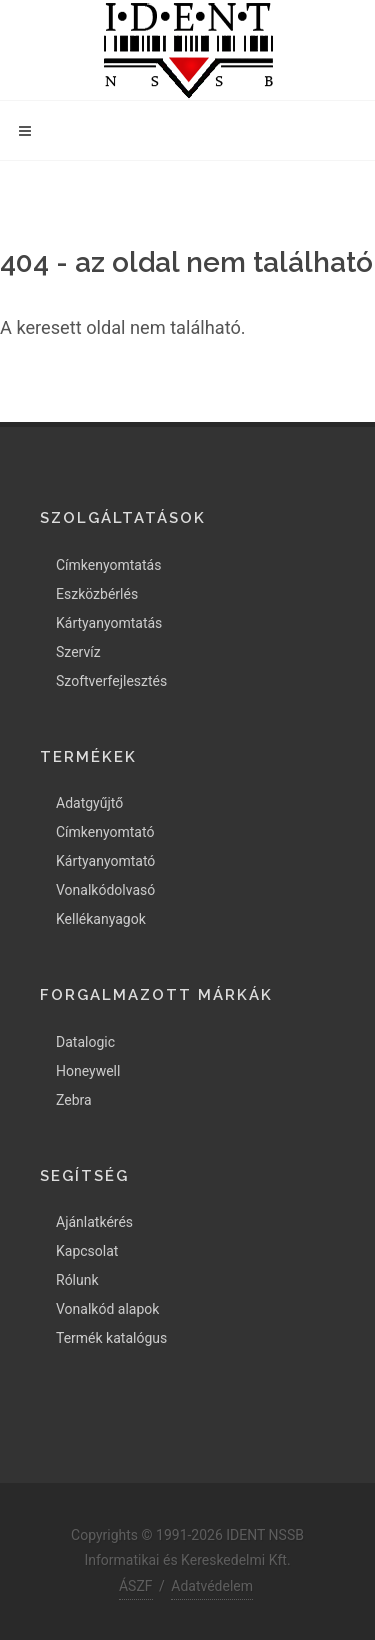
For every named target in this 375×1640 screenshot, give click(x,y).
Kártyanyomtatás (109, 623)
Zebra (74, 1100)
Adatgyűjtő (89, 803)
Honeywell (88, 1071)
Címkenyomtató (105, 832)
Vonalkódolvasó (105, 890)
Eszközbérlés (97, 594)
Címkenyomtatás (108, 565)
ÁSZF (136, 1586)
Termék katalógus (111, 1338)
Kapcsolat (87, 1251)
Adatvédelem (212, 1586)
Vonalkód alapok (107, 1309)
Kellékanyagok (101, 919)
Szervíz (78, 652)
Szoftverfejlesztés (111, 681)
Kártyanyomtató (105, 861)
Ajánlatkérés (94, 1222)
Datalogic (85, 1042)
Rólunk (77, 1280)
